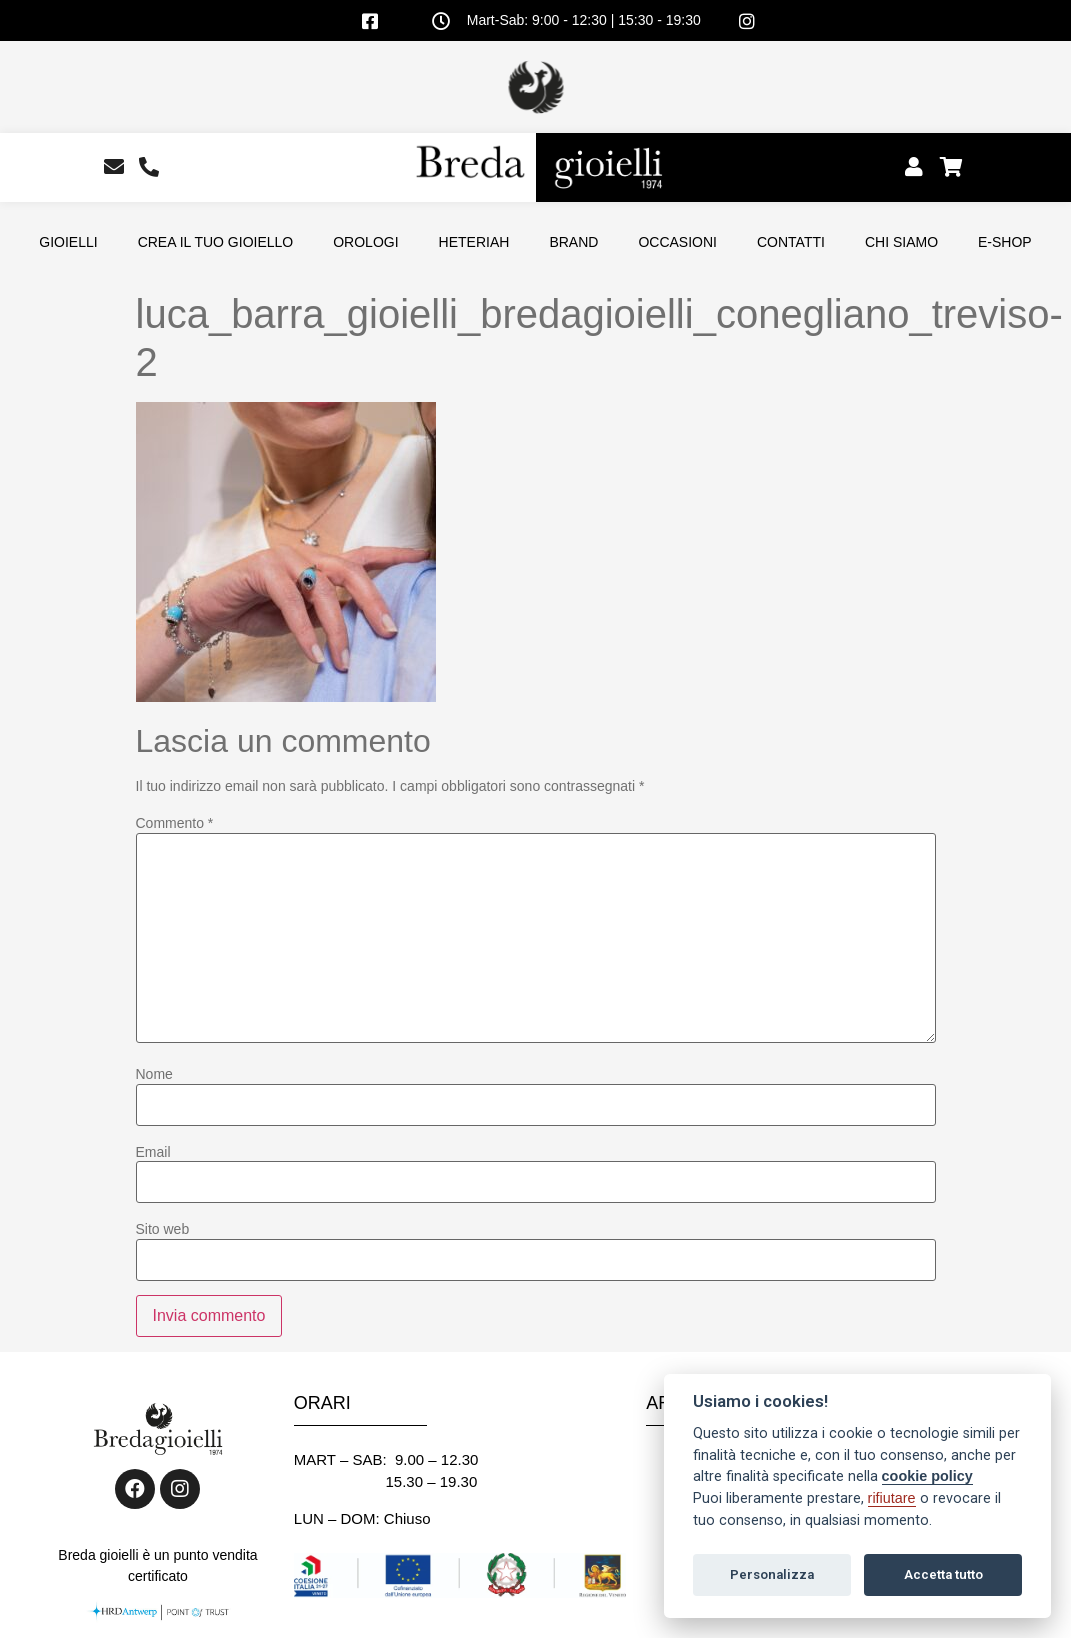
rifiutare (892, 1498)
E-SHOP (1005, 242)
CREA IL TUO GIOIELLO (216, 242)
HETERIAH (474, 242)
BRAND (573, 242)
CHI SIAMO (901, 242)
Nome (154, 1074)
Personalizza (772, 1574)
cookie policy (927, 1476)
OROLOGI (365, 242)
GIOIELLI (68, 242)
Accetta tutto (943, 1574)
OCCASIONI (677, 242)
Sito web (163, 1229)
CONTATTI (791, 242)
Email (153, 1152)
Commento (175, 823)
